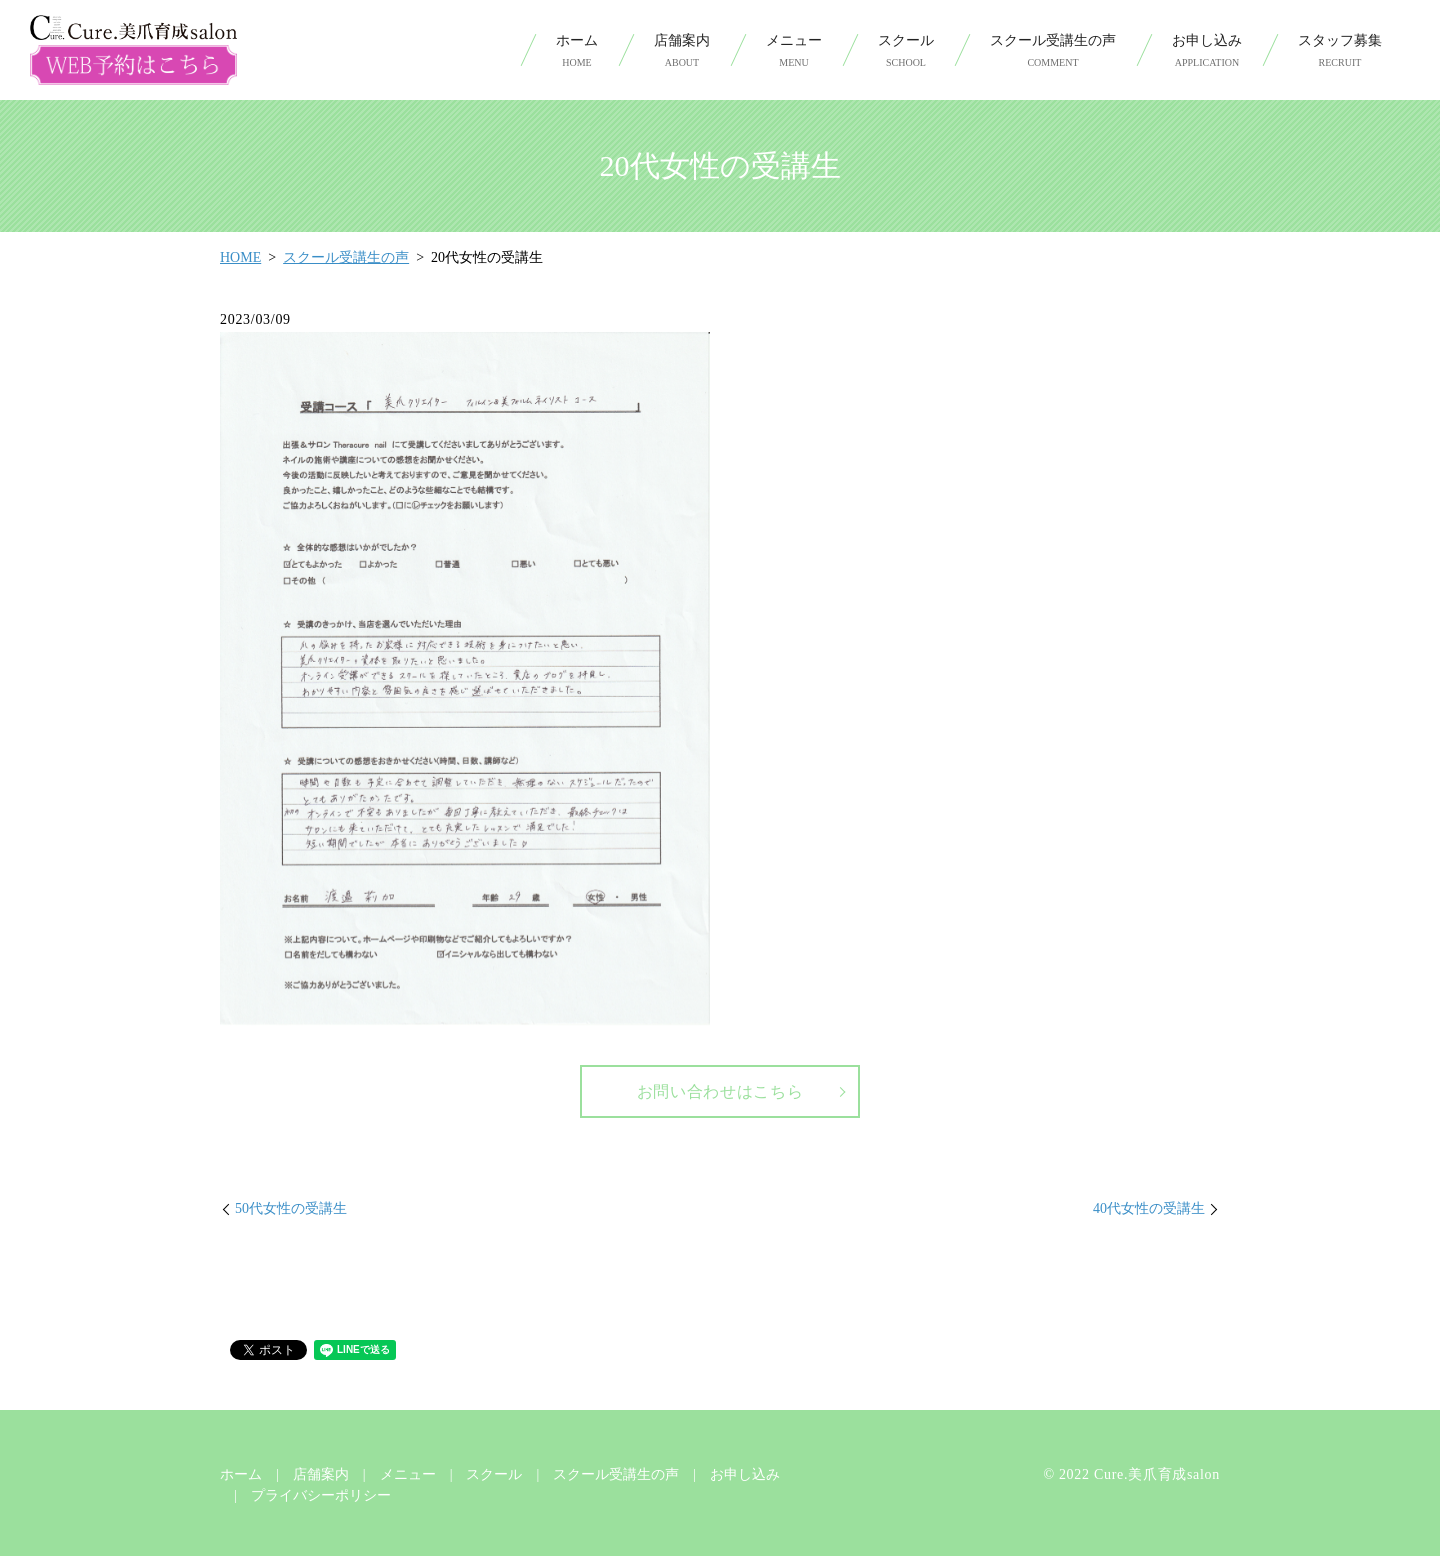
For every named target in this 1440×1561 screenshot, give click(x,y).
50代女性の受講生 (291, 1213)
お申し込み (1207, 51)
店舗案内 (682, 51)
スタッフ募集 (1340, 51)
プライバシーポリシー (321, 1500)
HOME (240, 257)
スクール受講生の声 (1053, 51)
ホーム (577, 51)
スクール (906, 51)
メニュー (794, 51)
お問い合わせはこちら (720, 1094)
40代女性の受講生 (1149, 1213)
